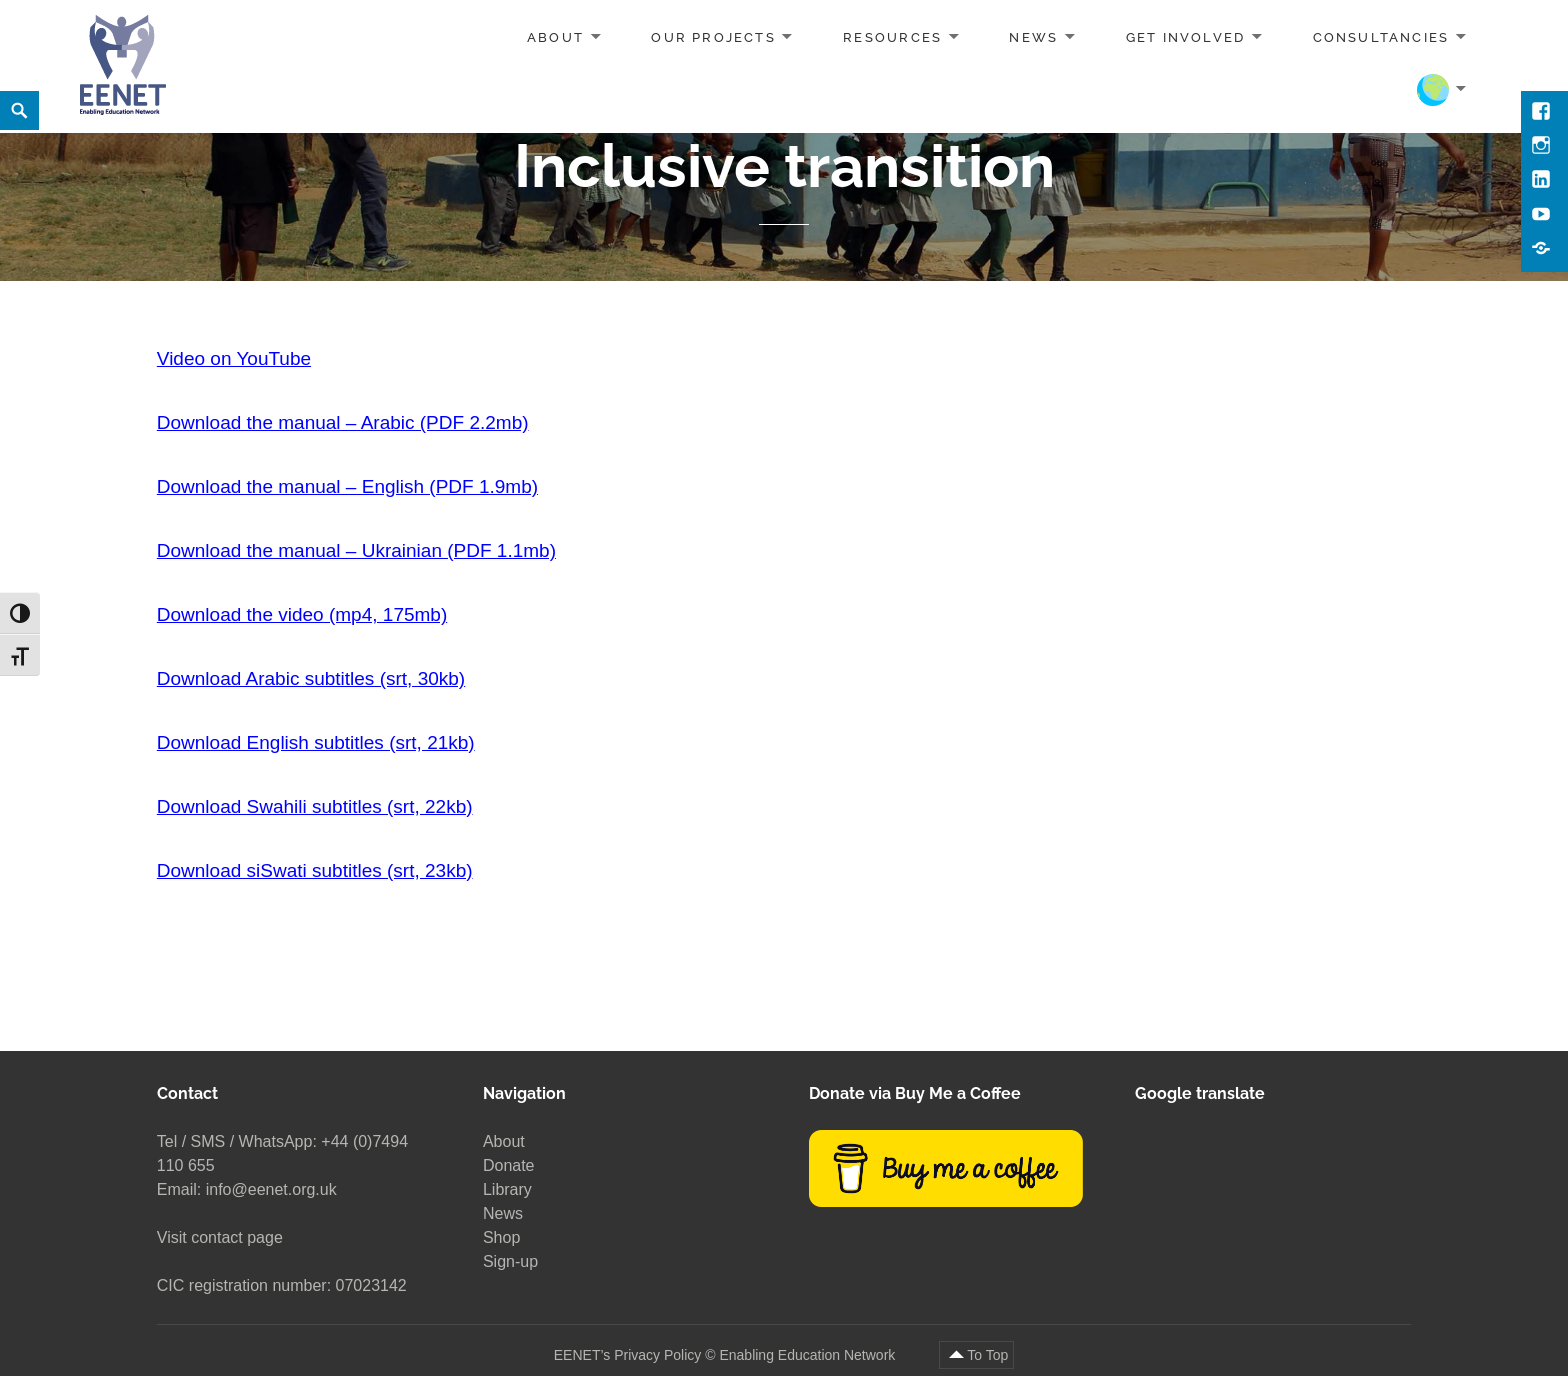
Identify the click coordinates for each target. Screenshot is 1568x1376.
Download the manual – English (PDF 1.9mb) (347, 486)
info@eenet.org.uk (271, 1189)
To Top (987, 1355)
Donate (509, 1165)
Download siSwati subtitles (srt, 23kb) (315, 870)
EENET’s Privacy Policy (628, 1355)
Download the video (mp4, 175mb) (302, 614)
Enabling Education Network (809, 1355)
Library (507, 1189)
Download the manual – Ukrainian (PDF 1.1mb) (356, 550)
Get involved (1186, 37)
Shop (501, 1237)
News (1033, 37)
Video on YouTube (234, 358)
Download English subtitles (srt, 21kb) (316, 742)
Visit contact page (220, 1237)
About (555, 37)
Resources (892, 37)
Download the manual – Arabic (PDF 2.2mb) (343, 422)
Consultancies (1381, 37)
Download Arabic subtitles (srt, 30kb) (311, 678)
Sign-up (510, 1261)
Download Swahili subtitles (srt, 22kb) (315, 806)
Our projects (713, 37)
